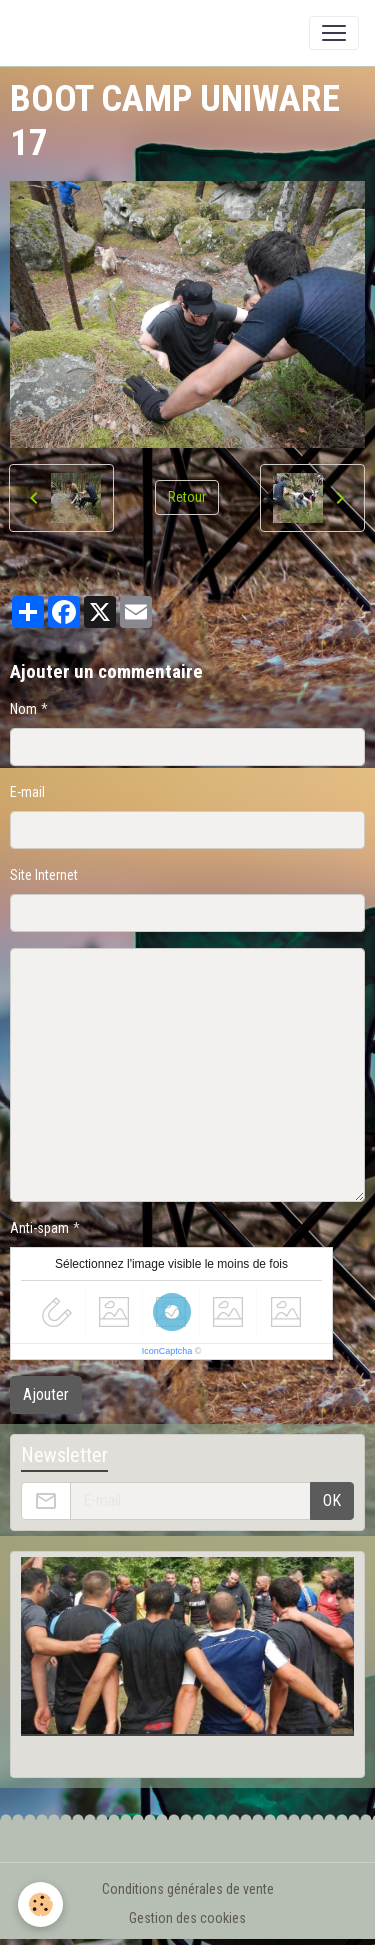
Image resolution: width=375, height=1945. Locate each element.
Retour (187, 497)
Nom (23, 709)
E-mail (27, 792)
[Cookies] (40, 1904)
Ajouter (46, 1394)
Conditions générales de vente (188, 1889)
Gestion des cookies (187, 1918)
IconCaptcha (167, 1351)
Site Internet (44, 875)
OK (332, 1500)
